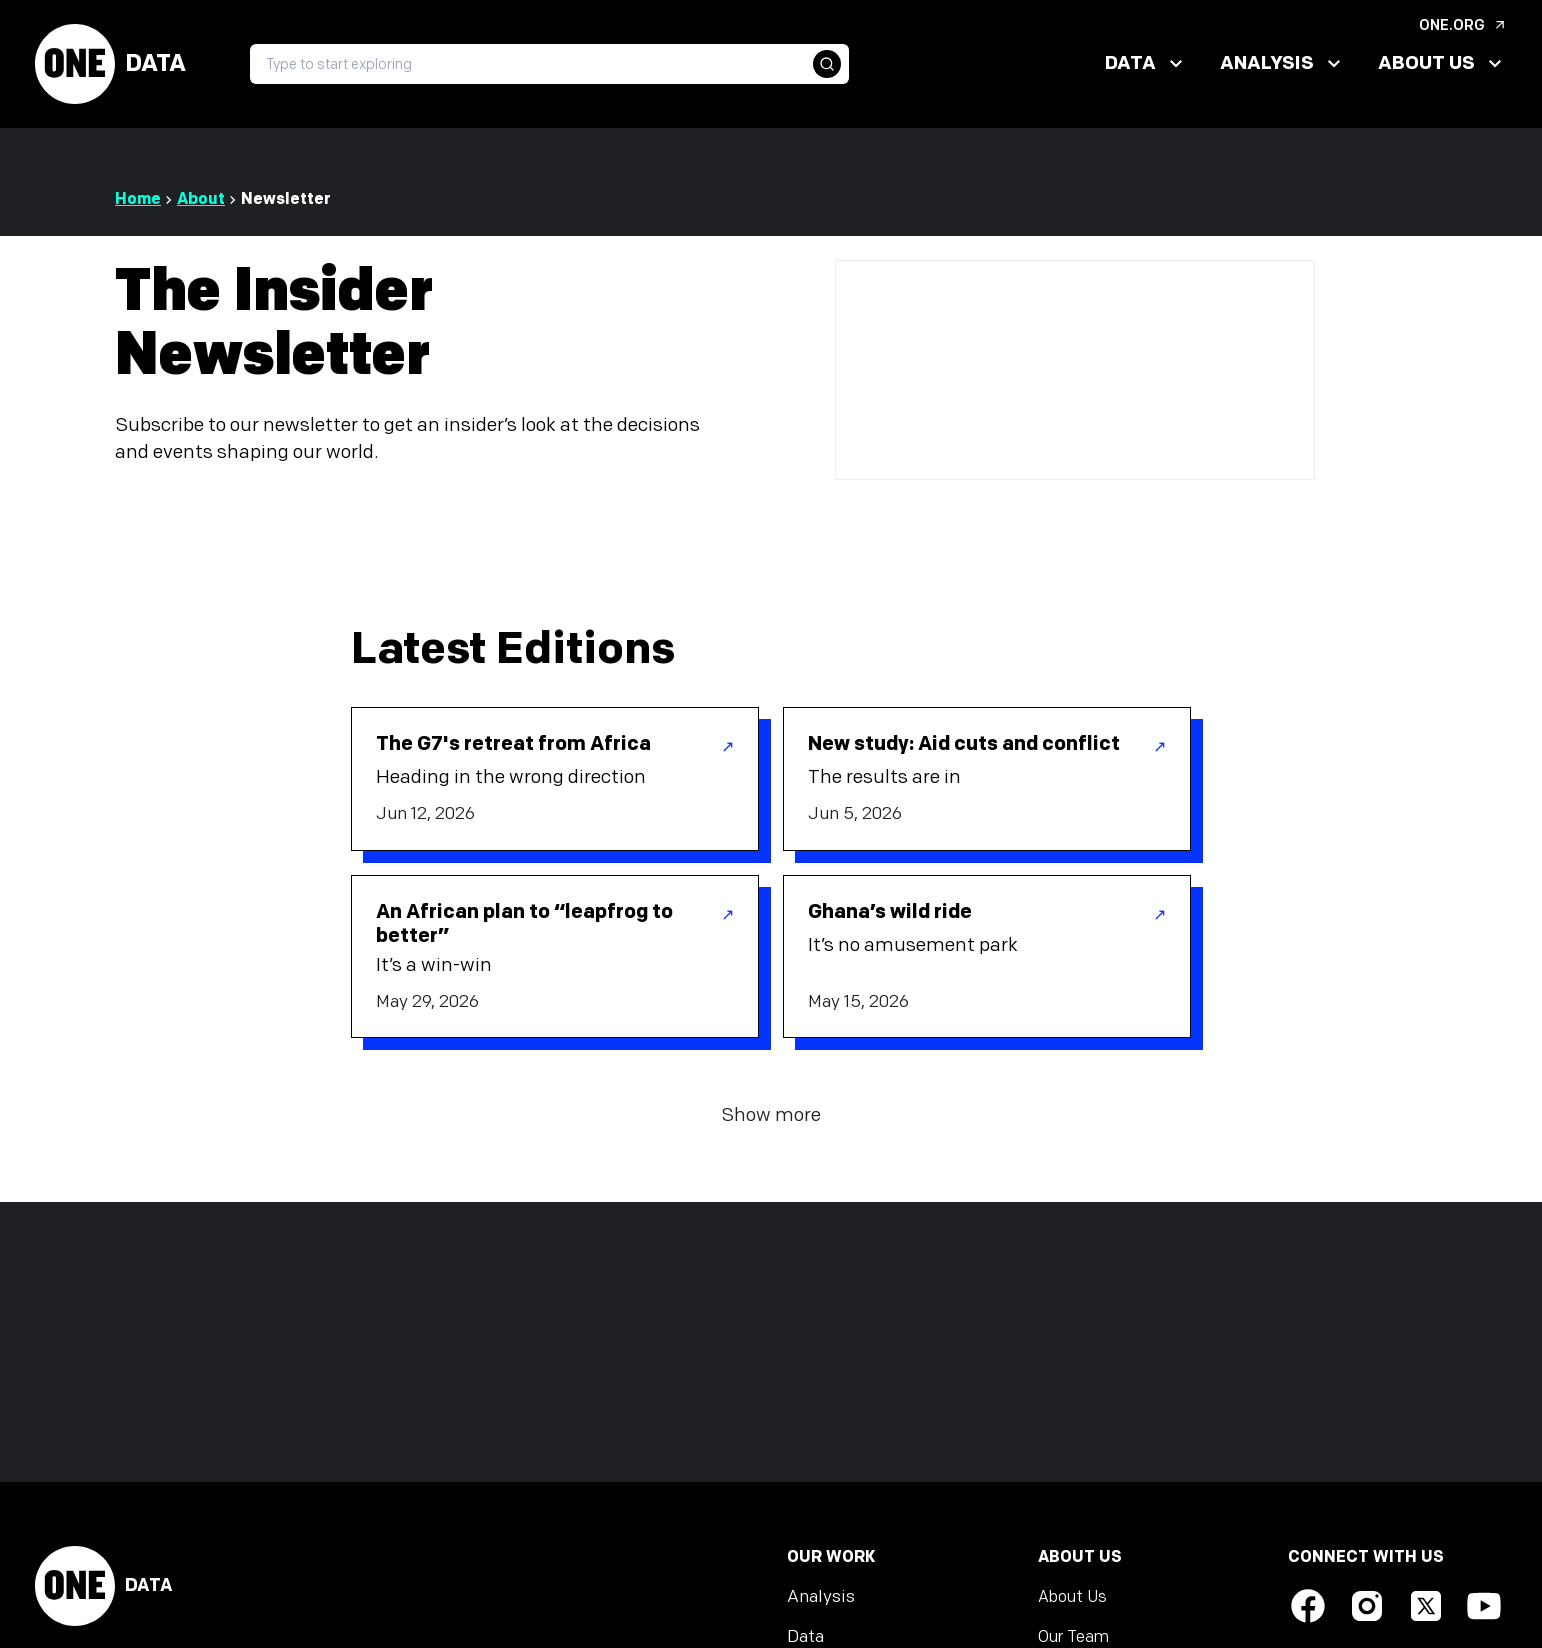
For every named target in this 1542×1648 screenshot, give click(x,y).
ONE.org (1463, 25)
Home (138, 199)
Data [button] (1146, 64)
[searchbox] (549, 64)
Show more (771, 1115)
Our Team (1073, 1637)
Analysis (821, 1596)
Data (110, 64)
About (201, 199)
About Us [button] (1442, 64)
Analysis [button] (1283, 64)
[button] (827, 64)
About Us (1072, 1597)
